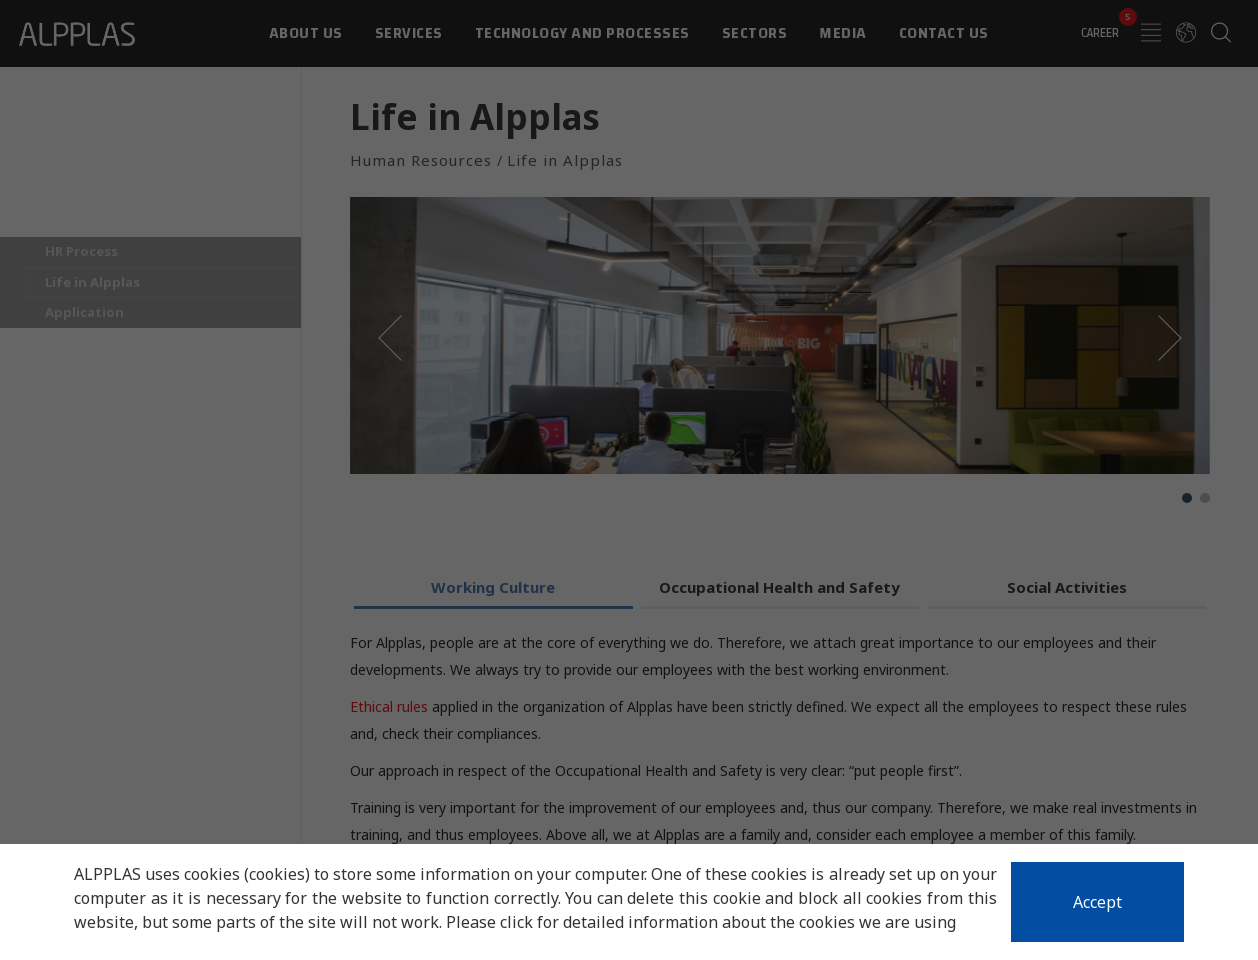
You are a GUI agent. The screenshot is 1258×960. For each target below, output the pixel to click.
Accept (1097, 902)
